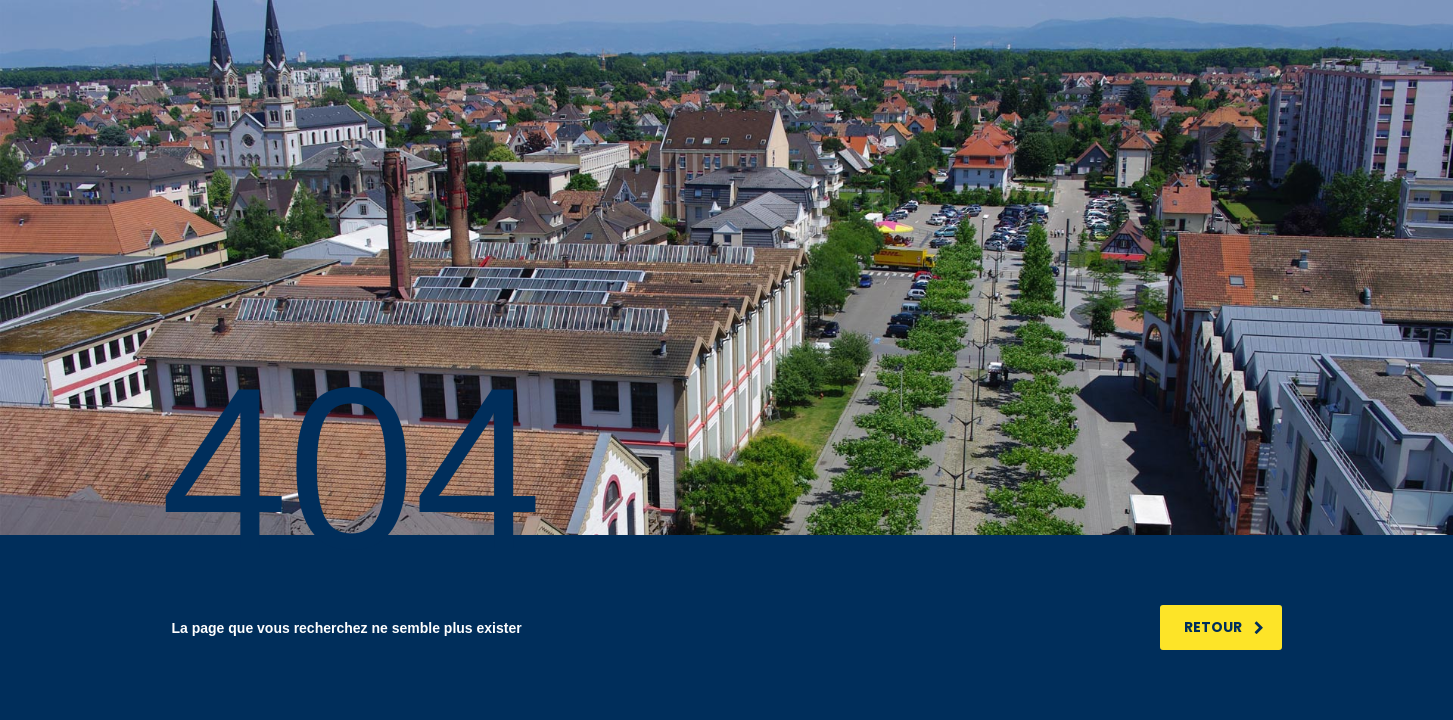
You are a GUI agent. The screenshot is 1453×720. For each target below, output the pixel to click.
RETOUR (1224, 627)
